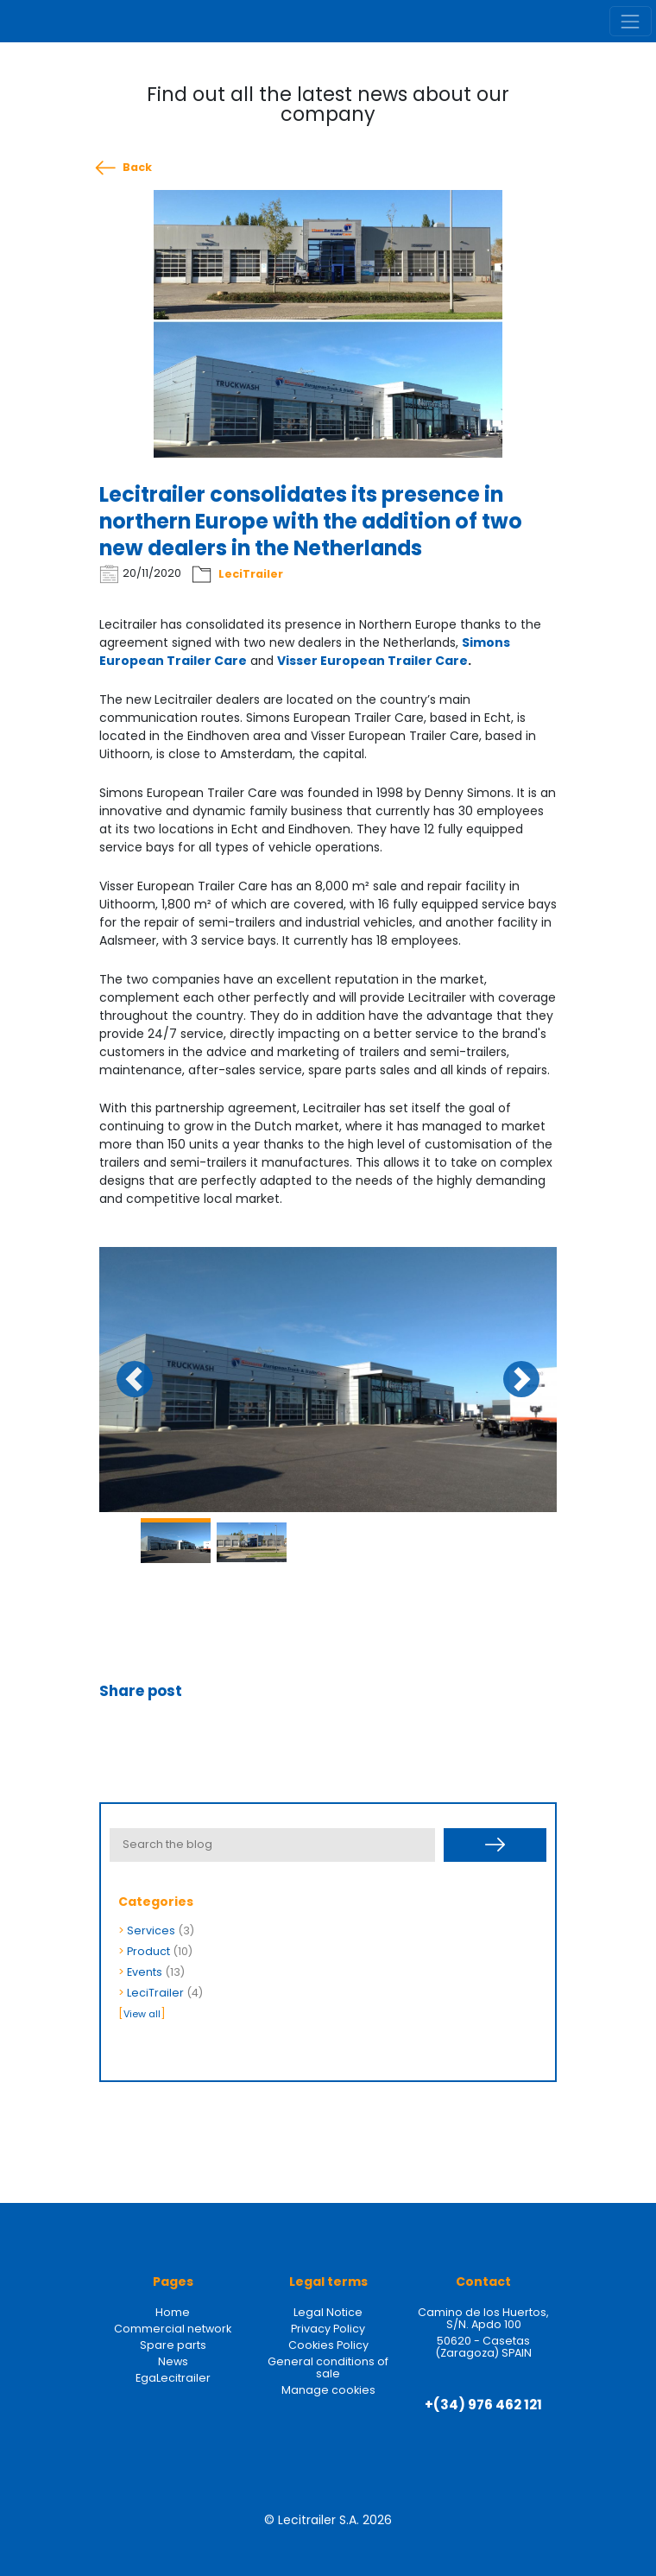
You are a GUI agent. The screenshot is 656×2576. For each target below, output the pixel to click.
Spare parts (173, 2345)
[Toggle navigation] (630, 21)
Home (172, 2312)
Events (144, 1972)
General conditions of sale (328, 2367)
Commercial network (172, 2328)
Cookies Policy (328, 2345)
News (173, 2361)
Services (151, 1930)
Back (137, 167)
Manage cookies (328, 2390)
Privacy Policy (328, 2328)
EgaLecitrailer (173, 2377)
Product (148, 1951)
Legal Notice (328, 2312)
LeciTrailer (250, 573)
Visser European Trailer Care (372, 660)
